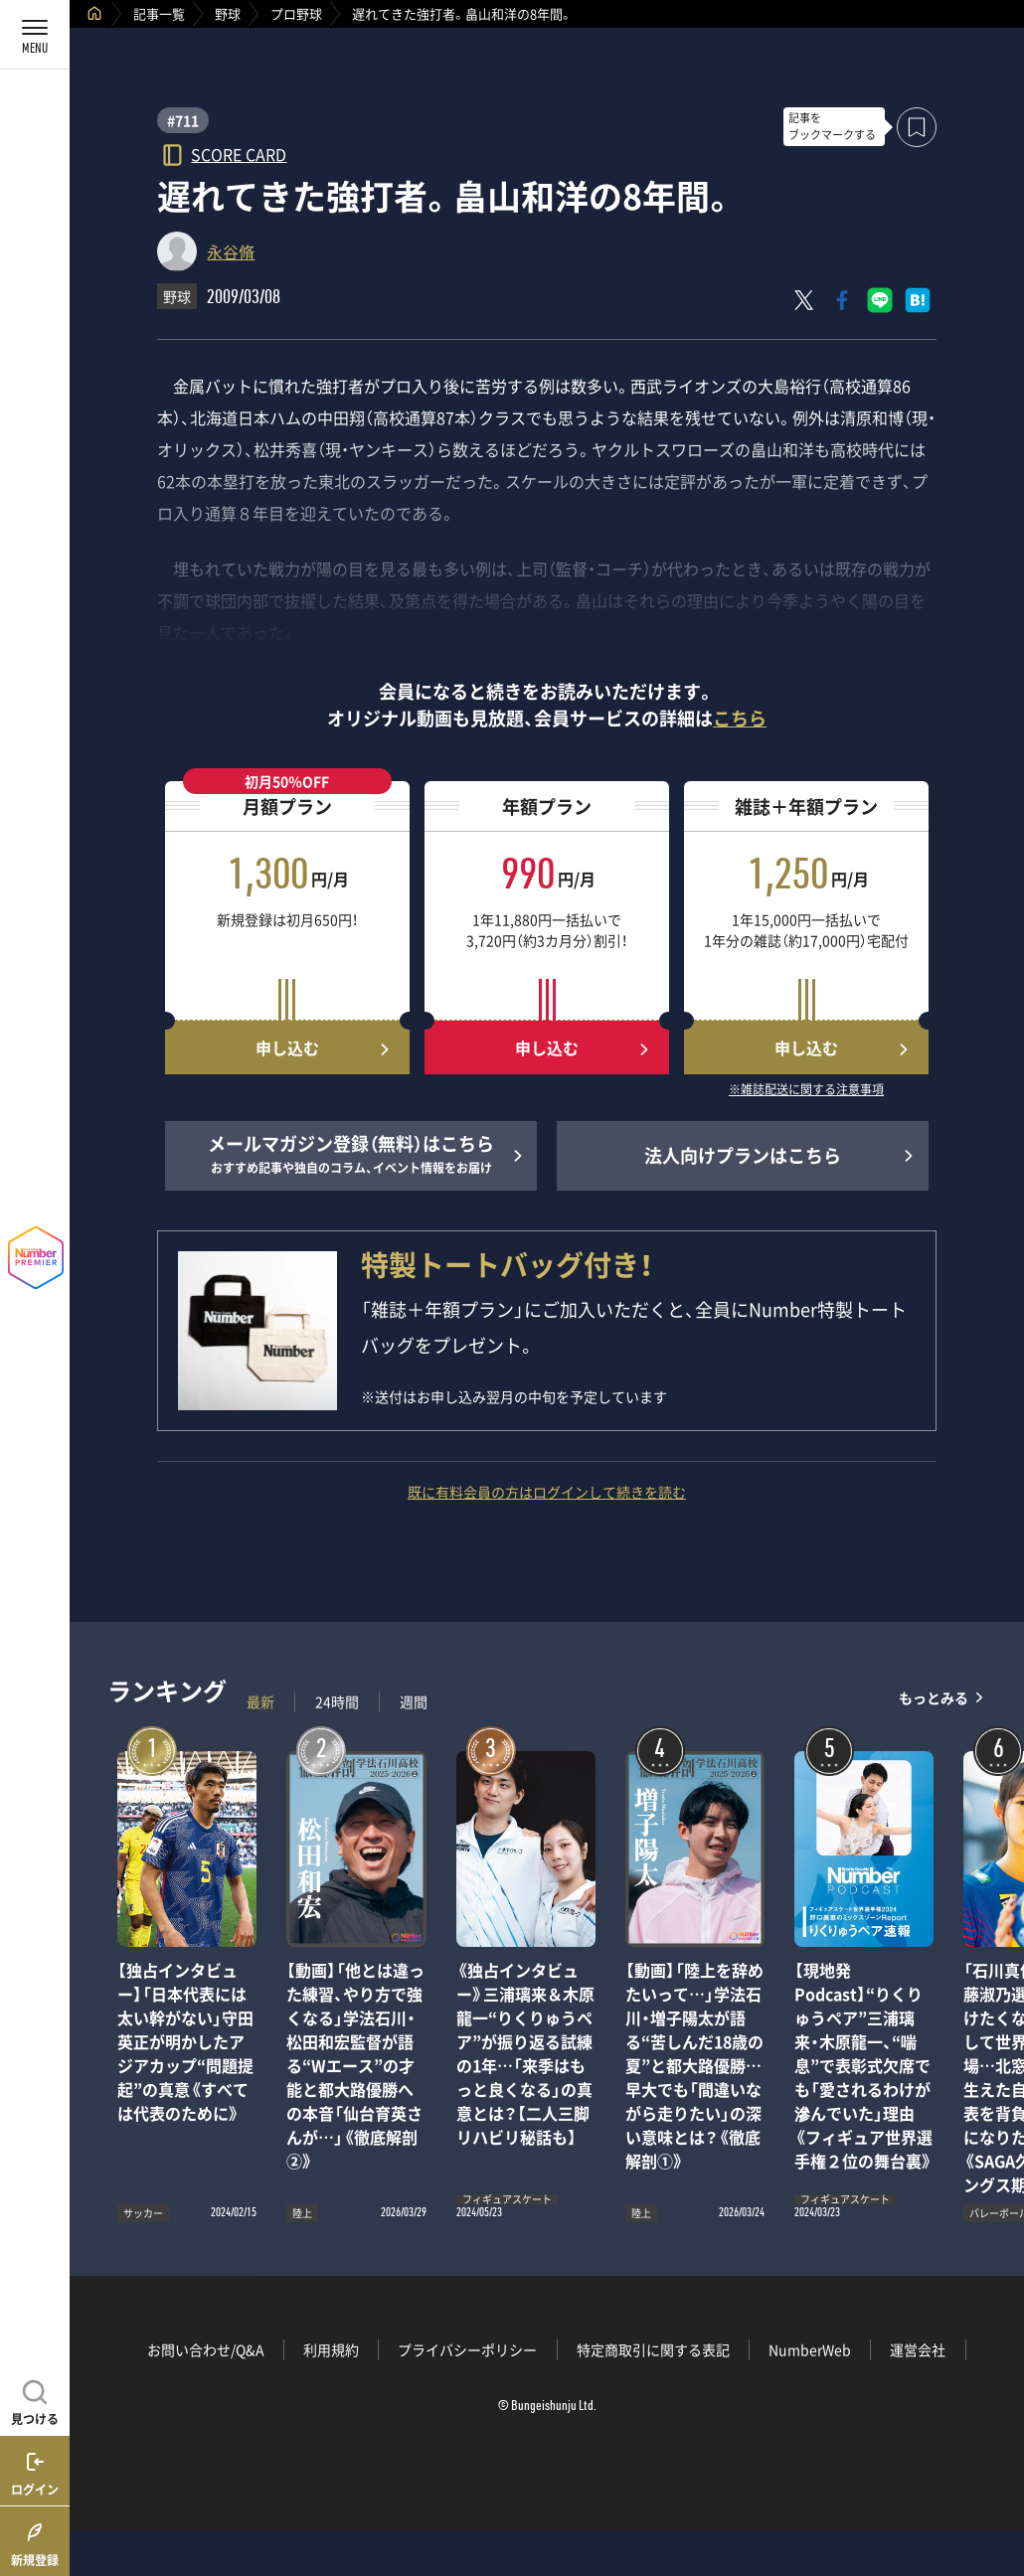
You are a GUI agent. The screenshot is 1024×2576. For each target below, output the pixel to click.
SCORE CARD (238, 153)
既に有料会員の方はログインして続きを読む (547, 1492)
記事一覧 (159, 13)
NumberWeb (809, 2349)
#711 (183, 120)
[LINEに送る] (880, 300)
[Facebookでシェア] (842, 300)
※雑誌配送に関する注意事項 (806, 1090)
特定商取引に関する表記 (653, 2349)
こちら (740, 718)
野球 (228, 13)
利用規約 (331, 2349)
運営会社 (917, 2349)
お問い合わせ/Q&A (205, 2349)
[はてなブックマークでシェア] (918, 300)
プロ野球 (296, 13)
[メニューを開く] (35, 35)
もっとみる (933, 1697)
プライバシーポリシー (467, 2349)
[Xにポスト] (804, 300)
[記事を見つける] (35, 2400)
